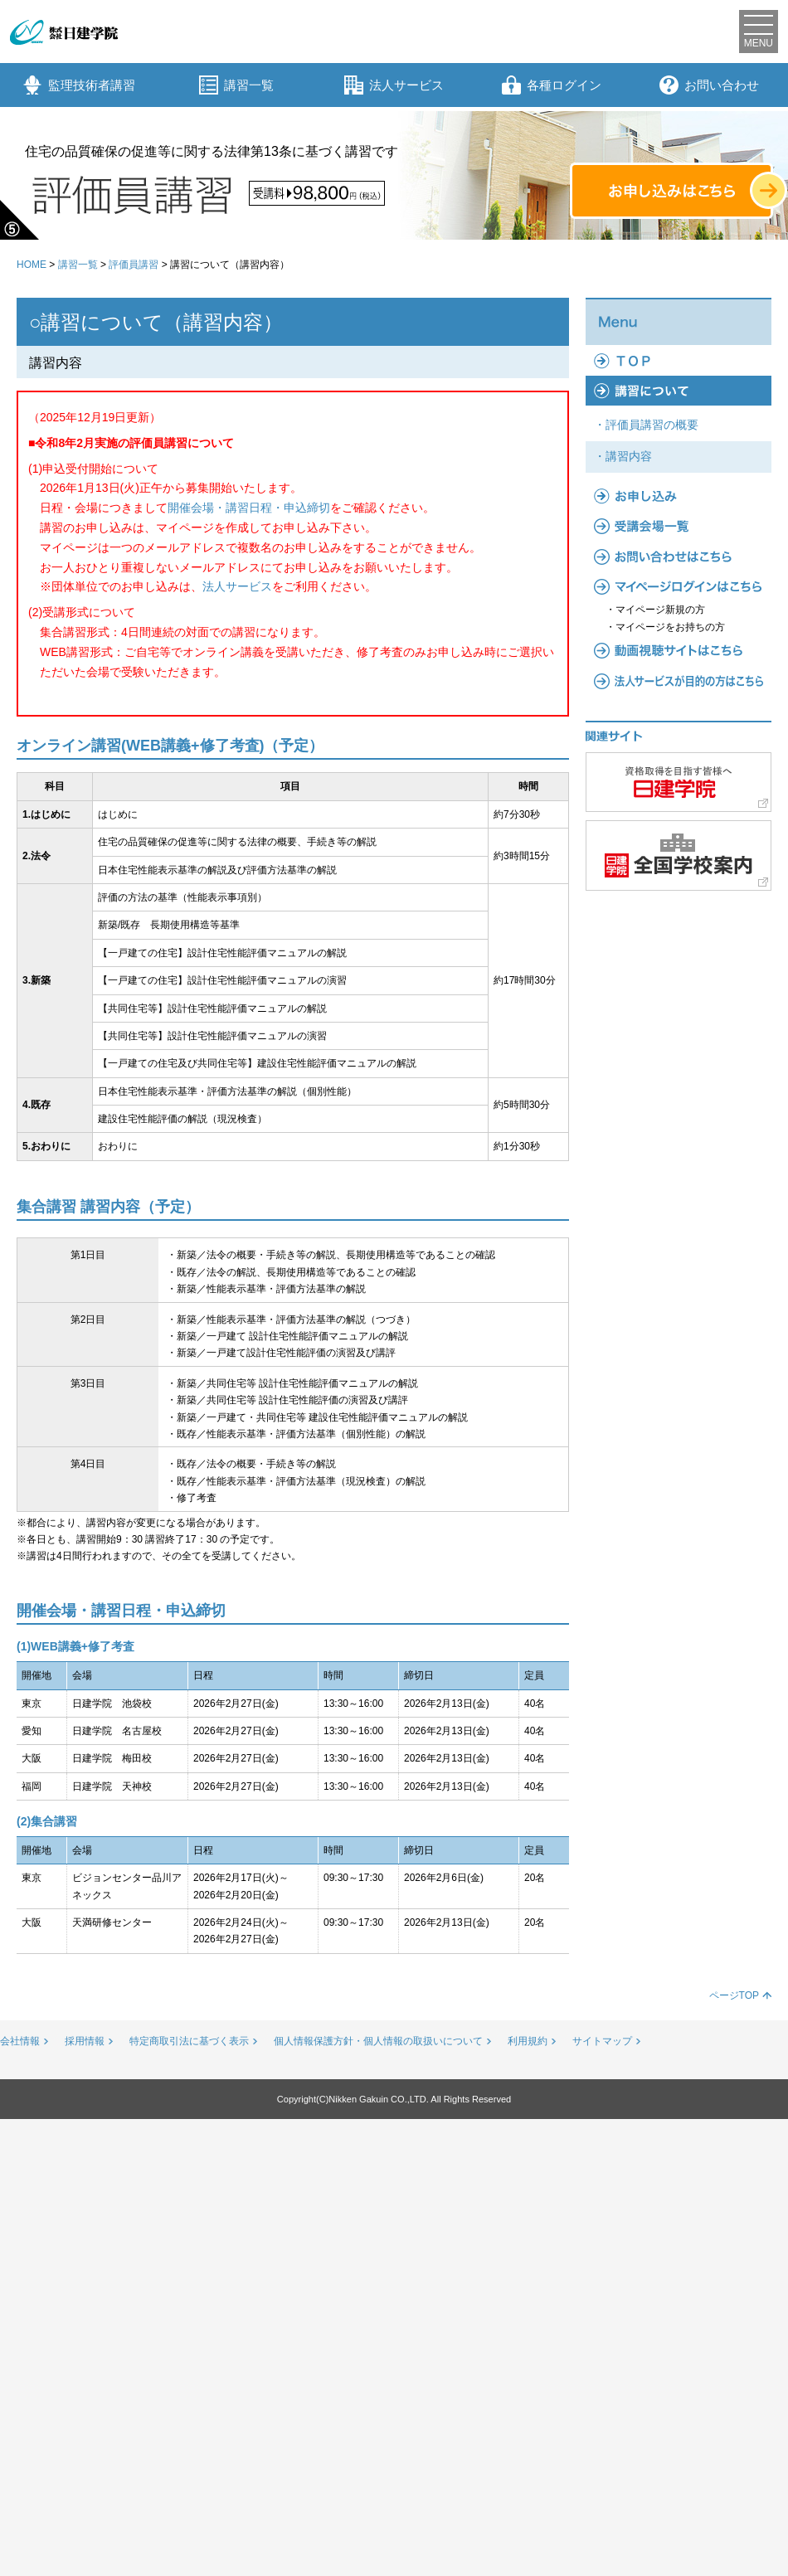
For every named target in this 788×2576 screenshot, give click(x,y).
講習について (678, 391)
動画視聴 (678, 650)
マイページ (678, 586)
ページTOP (734, 1995)
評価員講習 (133, 264)
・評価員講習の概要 (646, 424)
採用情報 (85, 2041)
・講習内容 (623, 456)
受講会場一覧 (678, 526)
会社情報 (20, 2041)
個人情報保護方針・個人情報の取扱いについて (378, 2041)
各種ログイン (551, 85)
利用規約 (527, 2041)
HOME (31, 264)
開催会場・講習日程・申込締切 (249, 507)
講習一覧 (236, 85)
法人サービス (394, 85)
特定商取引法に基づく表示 (189, 2041)
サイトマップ (602, 2041)
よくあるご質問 (678, 556)
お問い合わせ (709, 85)
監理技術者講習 (79, 85)
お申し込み (678, 496)
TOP (678, 360)
